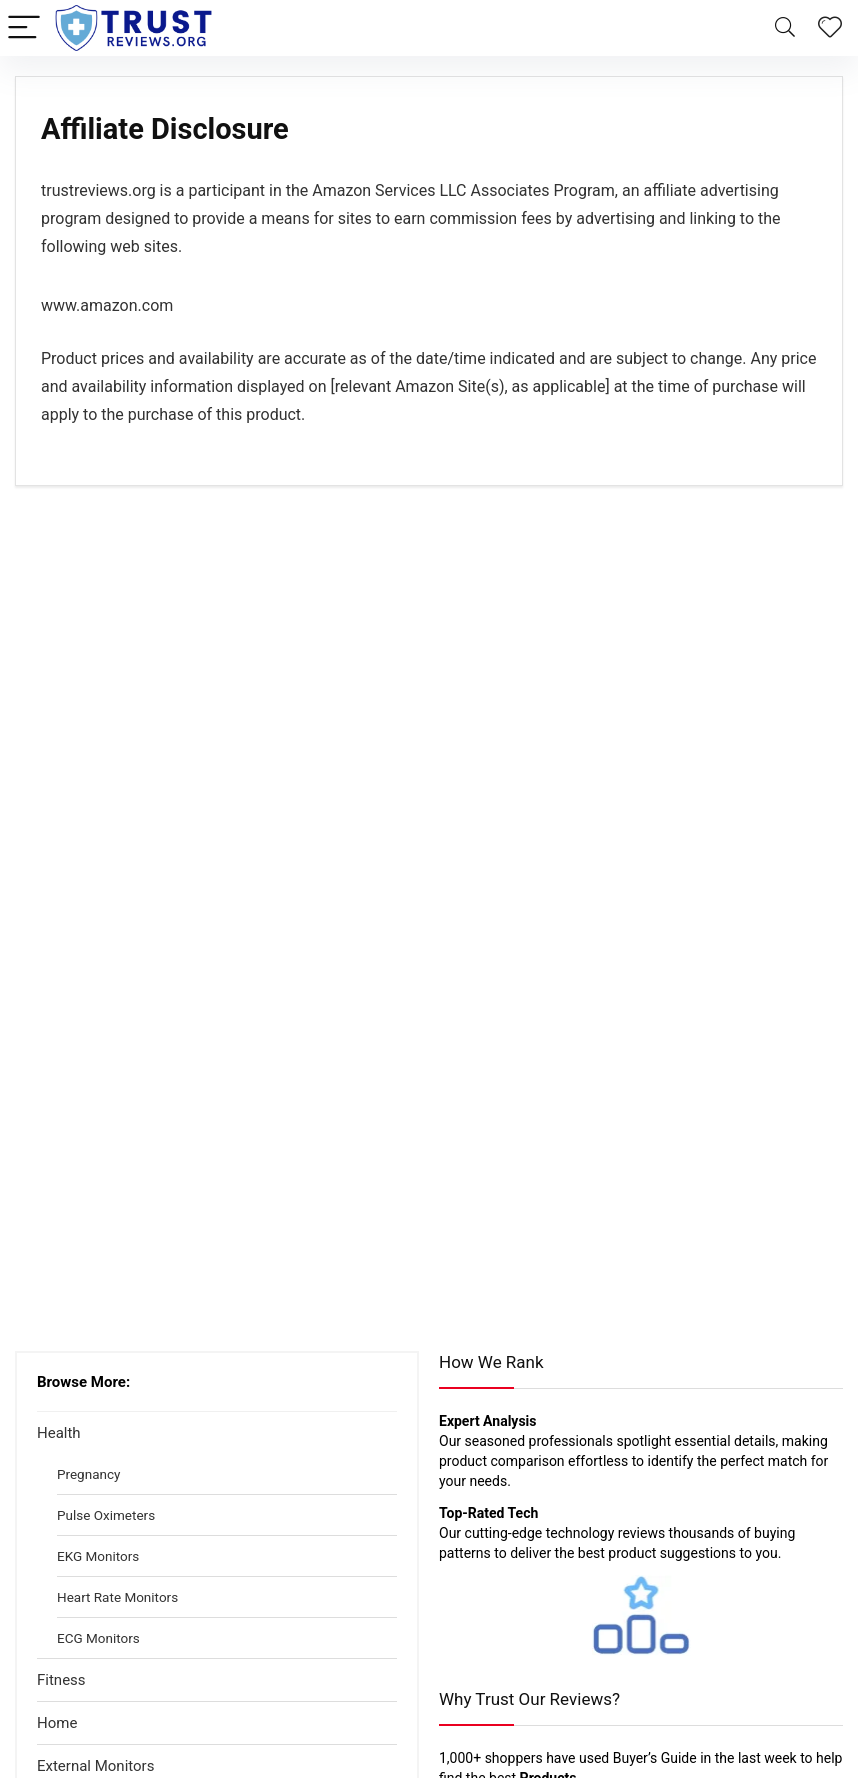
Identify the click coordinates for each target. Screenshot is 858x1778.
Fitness (61, 1680)
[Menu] (24, 28)
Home (57, 1723)
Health (59, 1433)
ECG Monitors (98, 1638)
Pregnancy (88, 1474)
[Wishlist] (830, 28)
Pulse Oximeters (106, 1515)
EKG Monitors (98, 1556)
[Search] (785, 28)
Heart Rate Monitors (117, 1597)
